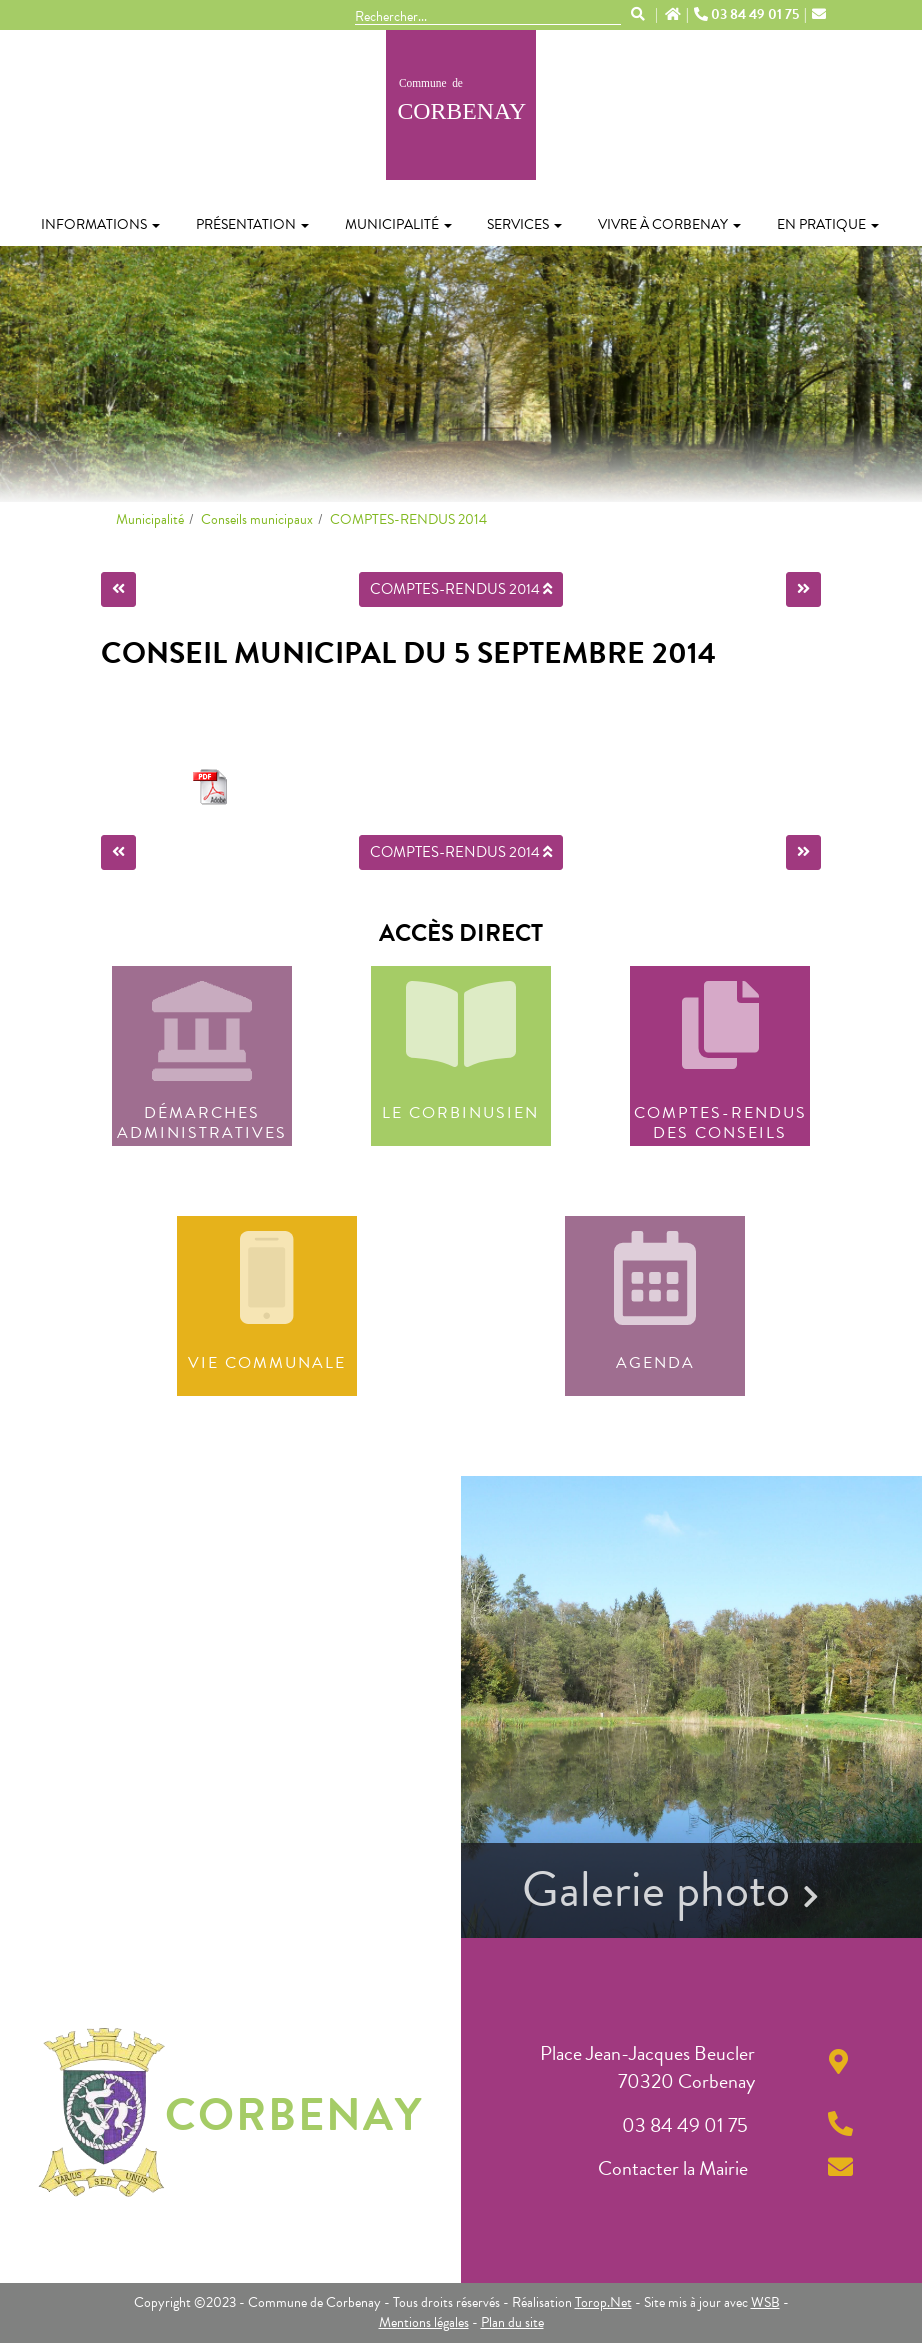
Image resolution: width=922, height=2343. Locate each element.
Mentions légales (424, 2322)
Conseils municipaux (257, 519)
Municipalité (398, 224)
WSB (765, 2302)
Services (524, 224)
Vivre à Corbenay (669, 224)
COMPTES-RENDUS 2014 (408, 519)
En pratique (828, 224)
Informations (100, 224)
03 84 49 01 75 (748, 15)
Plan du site (512, 2322)
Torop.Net (603, 2302)
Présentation (252, 224)
